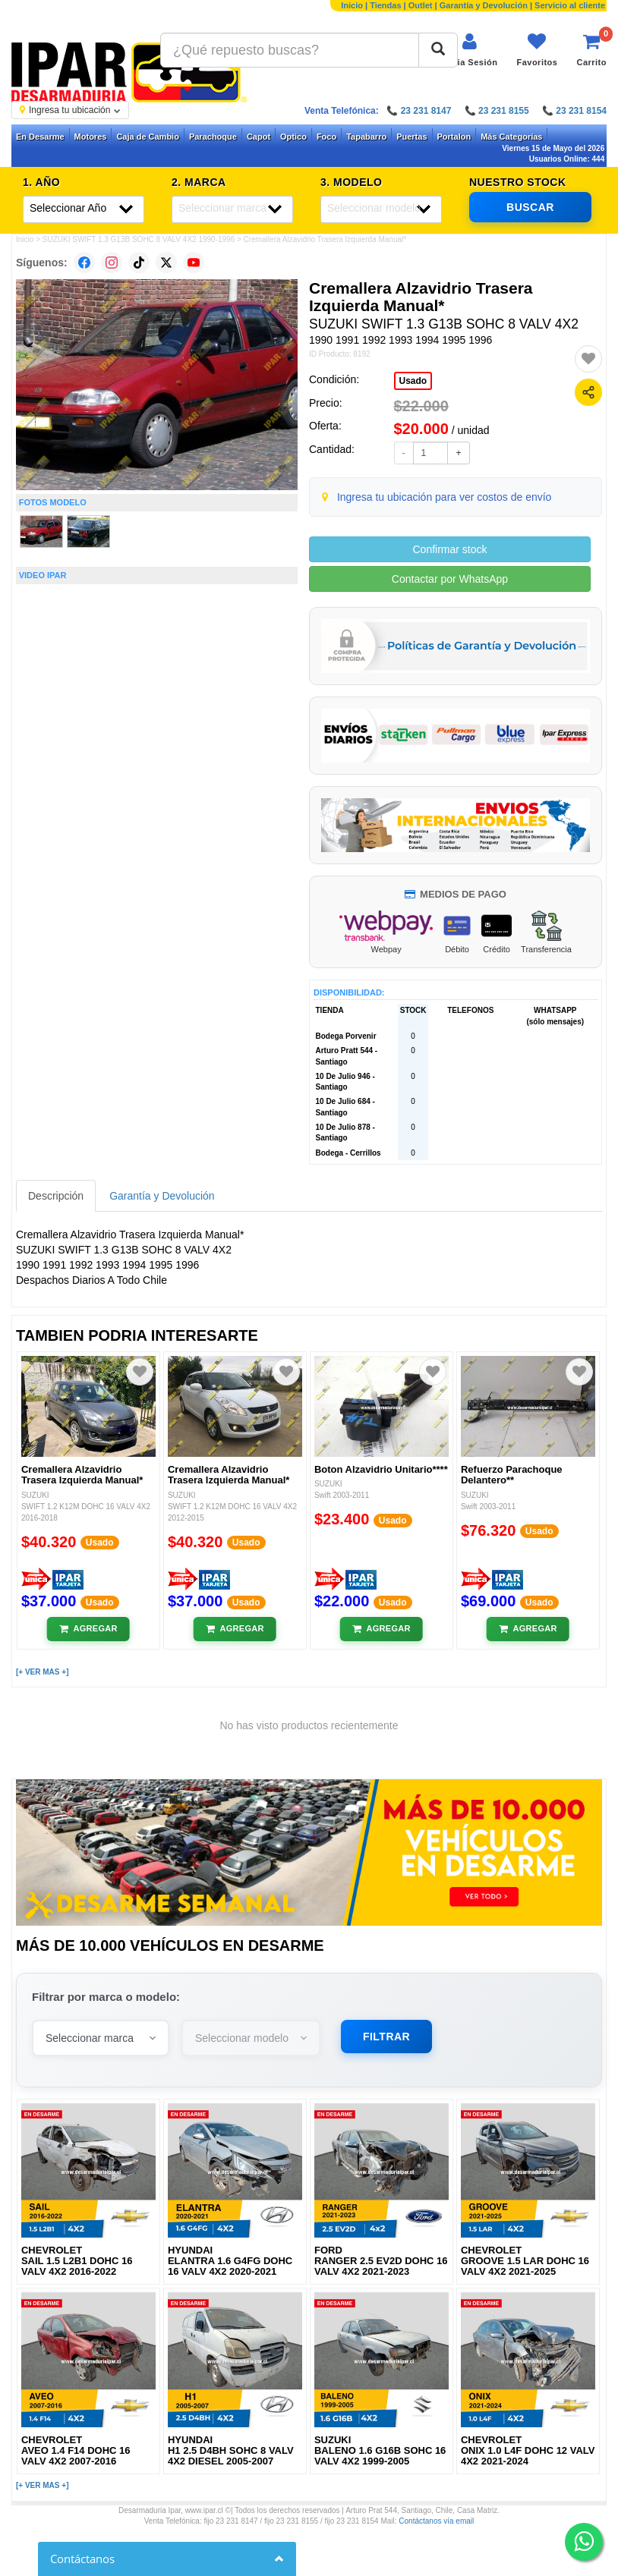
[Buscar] (438, 50)
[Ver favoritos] (536, 50)
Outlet (420, 5)
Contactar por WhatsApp (450, 579)
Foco (326, 136)
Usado (413, 381)
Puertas (411, 136)
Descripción (56, 1196)
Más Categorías (511, 136)
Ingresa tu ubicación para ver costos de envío (444, 497)
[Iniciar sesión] (470, 50)
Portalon (454, 136)
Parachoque (213, 136)
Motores (90, 136)
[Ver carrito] (591, 50)
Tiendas (385, 5)
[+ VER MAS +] (42, 1672)
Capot (258, 136)
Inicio (352, 5)
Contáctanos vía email (436, 2521)
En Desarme (40, 136)
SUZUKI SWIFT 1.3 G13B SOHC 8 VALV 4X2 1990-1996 (139, 239)
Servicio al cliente (569, 5)
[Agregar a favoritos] (588, 359)
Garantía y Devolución (484, 5)
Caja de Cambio (147, 136)
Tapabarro (366, 136)
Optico (293, 136)
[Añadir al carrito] (88, 1629)
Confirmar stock (449, 549)
